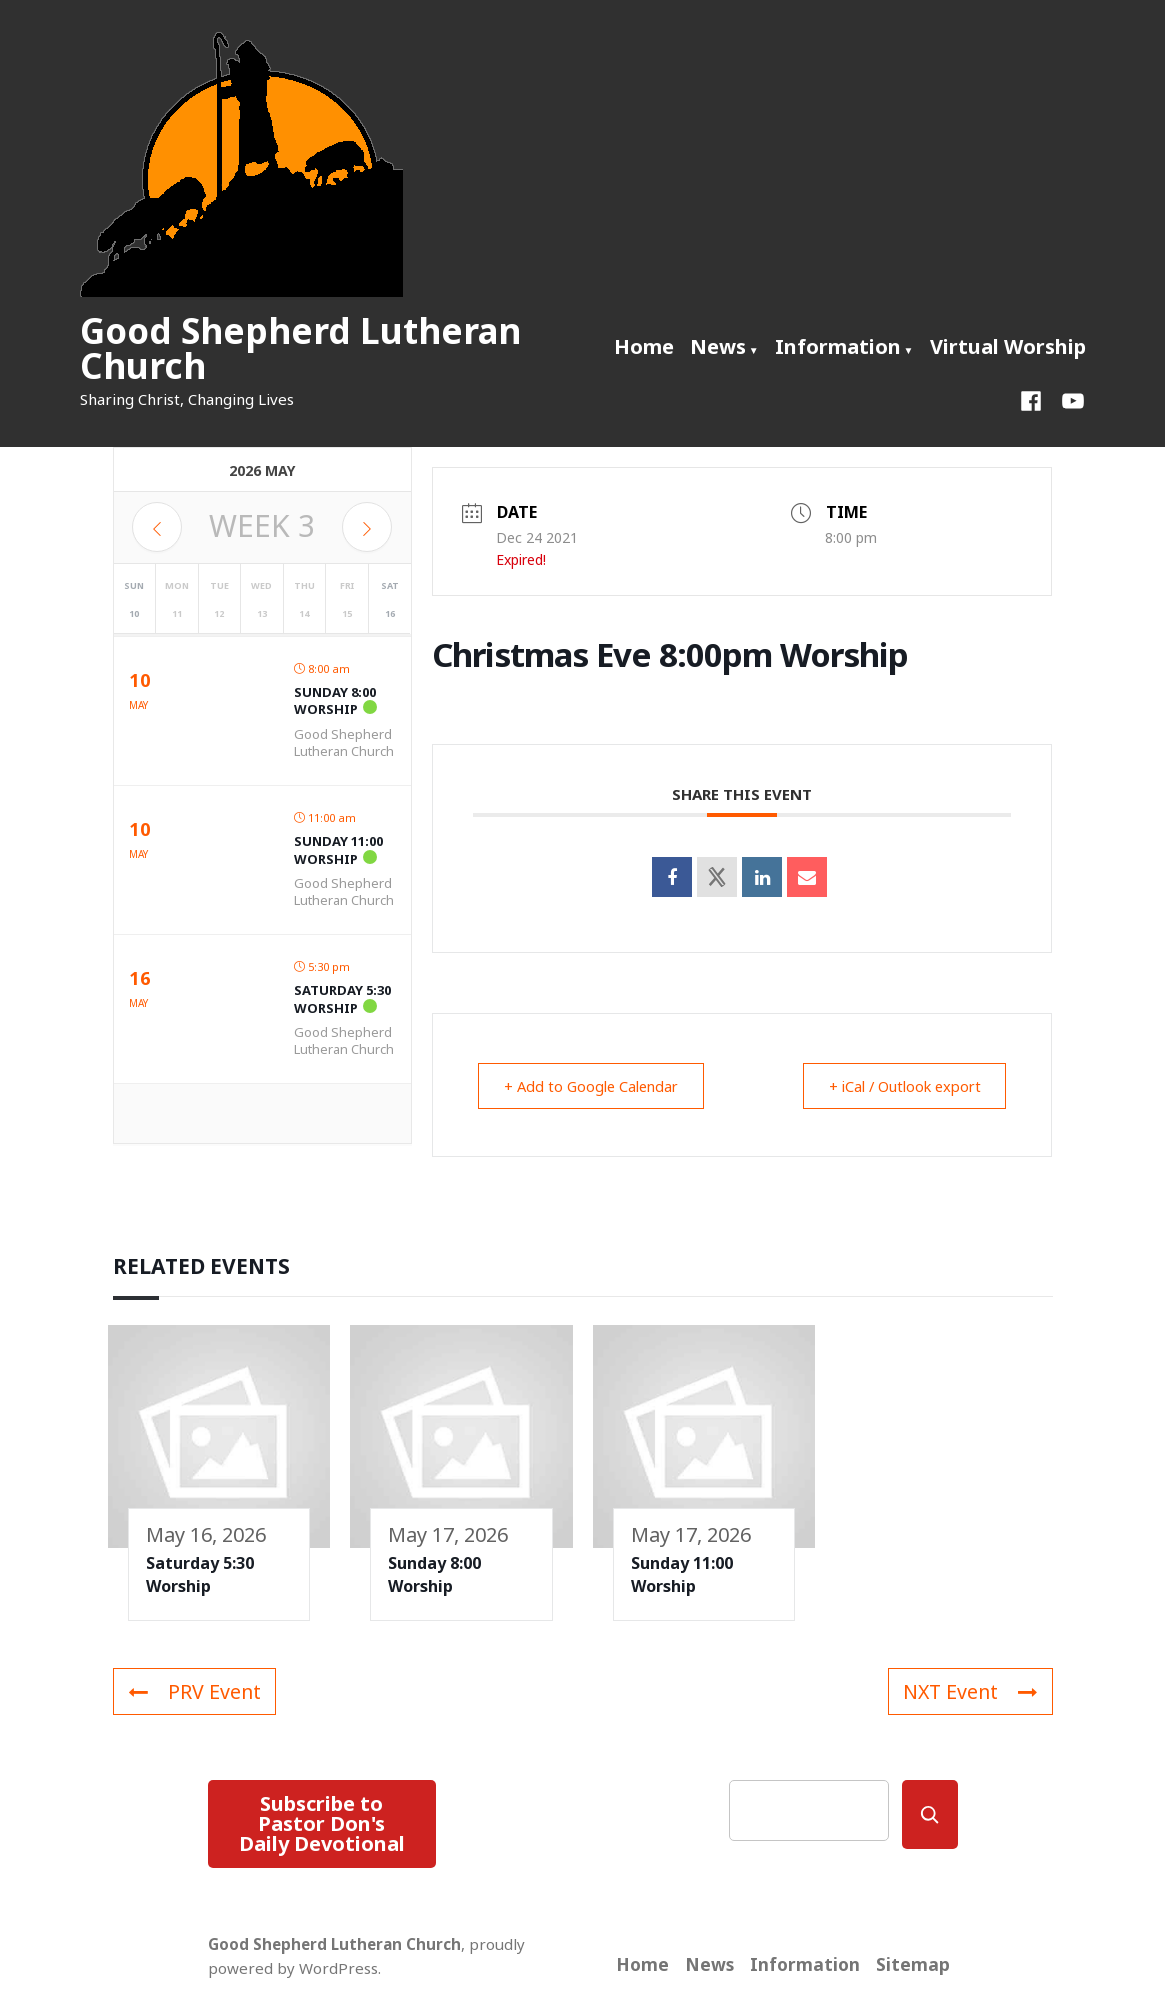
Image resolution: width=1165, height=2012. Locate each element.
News (718, 346)
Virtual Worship (1008, 346)
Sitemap (913, 1964)
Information (838, 346)
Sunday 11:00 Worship (338, 850)
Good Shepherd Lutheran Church (300, 348)
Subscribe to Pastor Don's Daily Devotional (322, 1823)
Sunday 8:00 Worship (335, 701)
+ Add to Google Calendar (598, 1086)
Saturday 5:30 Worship (342, 999)
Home (644, 346)
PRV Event (195, 1691)
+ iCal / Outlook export (896, 1086)
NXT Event (968, 1691)
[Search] (930, 1814)
